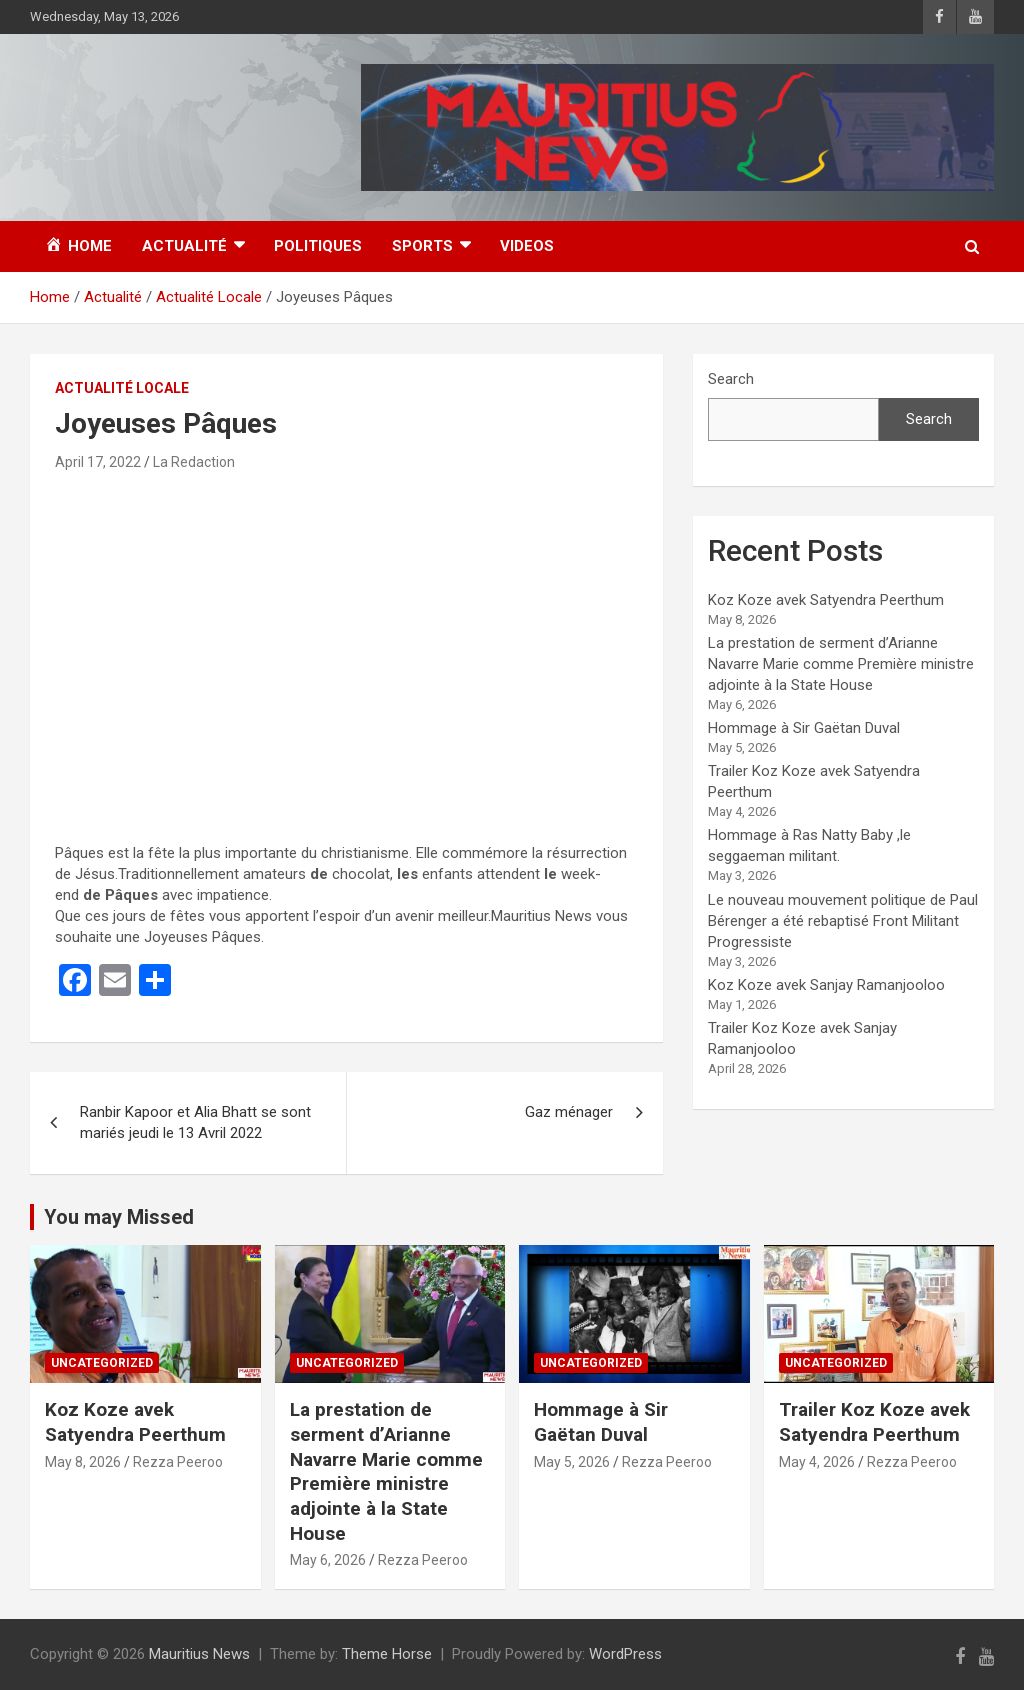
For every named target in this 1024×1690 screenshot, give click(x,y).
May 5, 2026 (572, 1462)
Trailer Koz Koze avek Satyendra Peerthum (874, 1422)
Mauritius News (199, 1654)
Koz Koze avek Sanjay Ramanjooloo (826, 985)
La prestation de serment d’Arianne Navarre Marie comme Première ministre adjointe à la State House (841, 664)
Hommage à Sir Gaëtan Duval (804, 728)
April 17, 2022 (98, 462)
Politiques (318, 246)
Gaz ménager (569, 1112)
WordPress (625, 1654)
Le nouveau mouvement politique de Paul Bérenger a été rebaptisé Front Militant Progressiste (843, 921)
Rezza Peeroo (178, 1462)
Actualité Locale (122, 388)
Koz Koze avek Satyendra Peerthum (826, 600)
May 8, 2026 (83, 1462)
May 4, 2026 (817, 1462)
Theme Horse (387, 1654)
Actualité (184, 246)
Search (731, 379)
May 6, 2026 (328, 1560)
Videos (527, 246)
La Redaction (194, 462)
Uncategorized (102, 1363)
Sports (422, 246)
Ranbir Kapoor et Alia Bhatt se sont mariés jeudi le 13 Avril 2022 (195, 1122)
